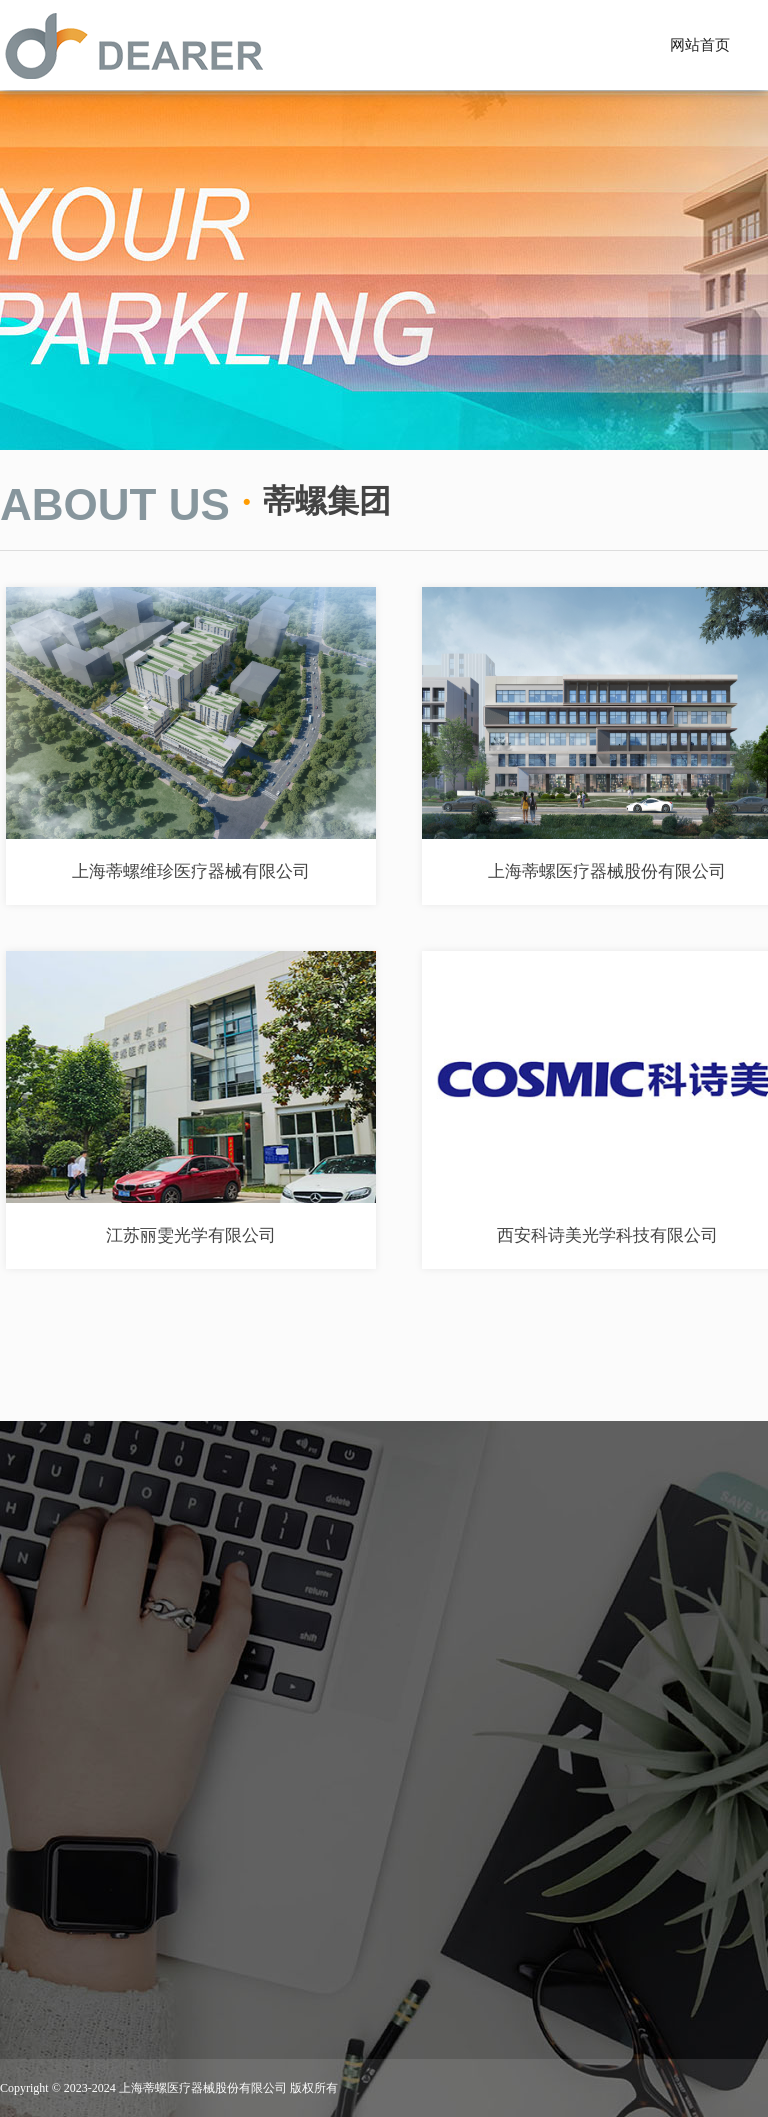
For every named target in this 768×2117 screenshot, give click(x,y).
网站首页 (700, 45)
